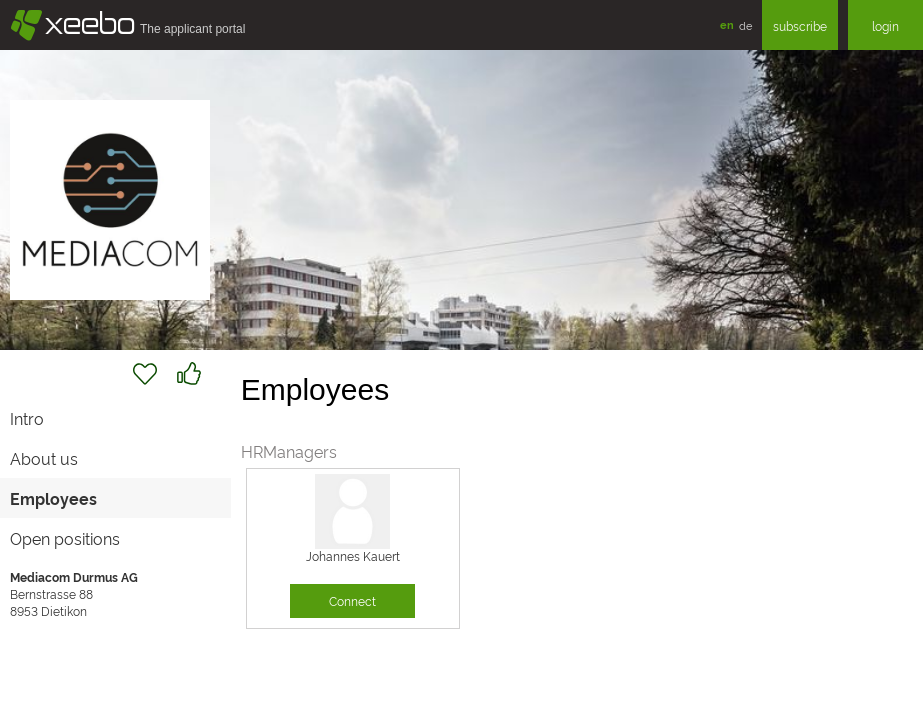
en (727, 24)
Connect (352, 600)
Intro (27, 418)
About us (44, 458)
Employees (53, 498)
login (885, 25)
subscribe (800, 25)
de (745, 25)
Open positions (65, 538)
